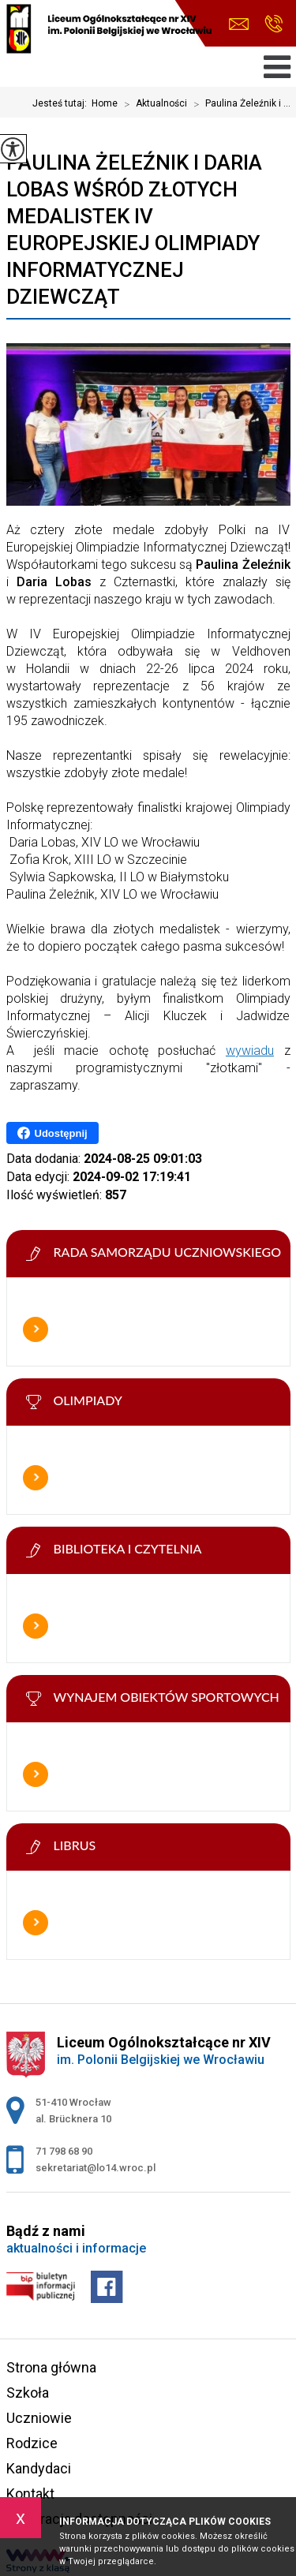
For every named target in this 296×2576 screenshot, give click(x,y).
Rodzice (32, 2443)
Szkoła (27, 2392)
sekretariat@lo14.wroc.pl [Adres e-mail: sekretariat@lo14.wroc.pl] (95, 2168)
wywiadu (250, 1050)
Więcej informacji (35, 1329)
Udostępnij (52, 1133)
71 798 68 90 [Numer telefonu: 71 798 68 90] (64, 2151)
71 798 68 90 (273, 23)
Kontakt (30, 2493)
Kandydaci (38, 2468)
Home (105, 103)
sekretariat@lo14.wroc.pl (239, 24)
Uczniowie (39, 2418)
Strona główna (51, 2367)
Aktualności (152, 104)
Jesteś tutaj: (62, 103)
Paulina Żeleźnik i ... (238, 104)
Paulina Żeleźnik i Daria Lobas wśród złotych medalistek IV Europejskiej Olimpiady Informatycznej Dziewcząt (134, 229)
